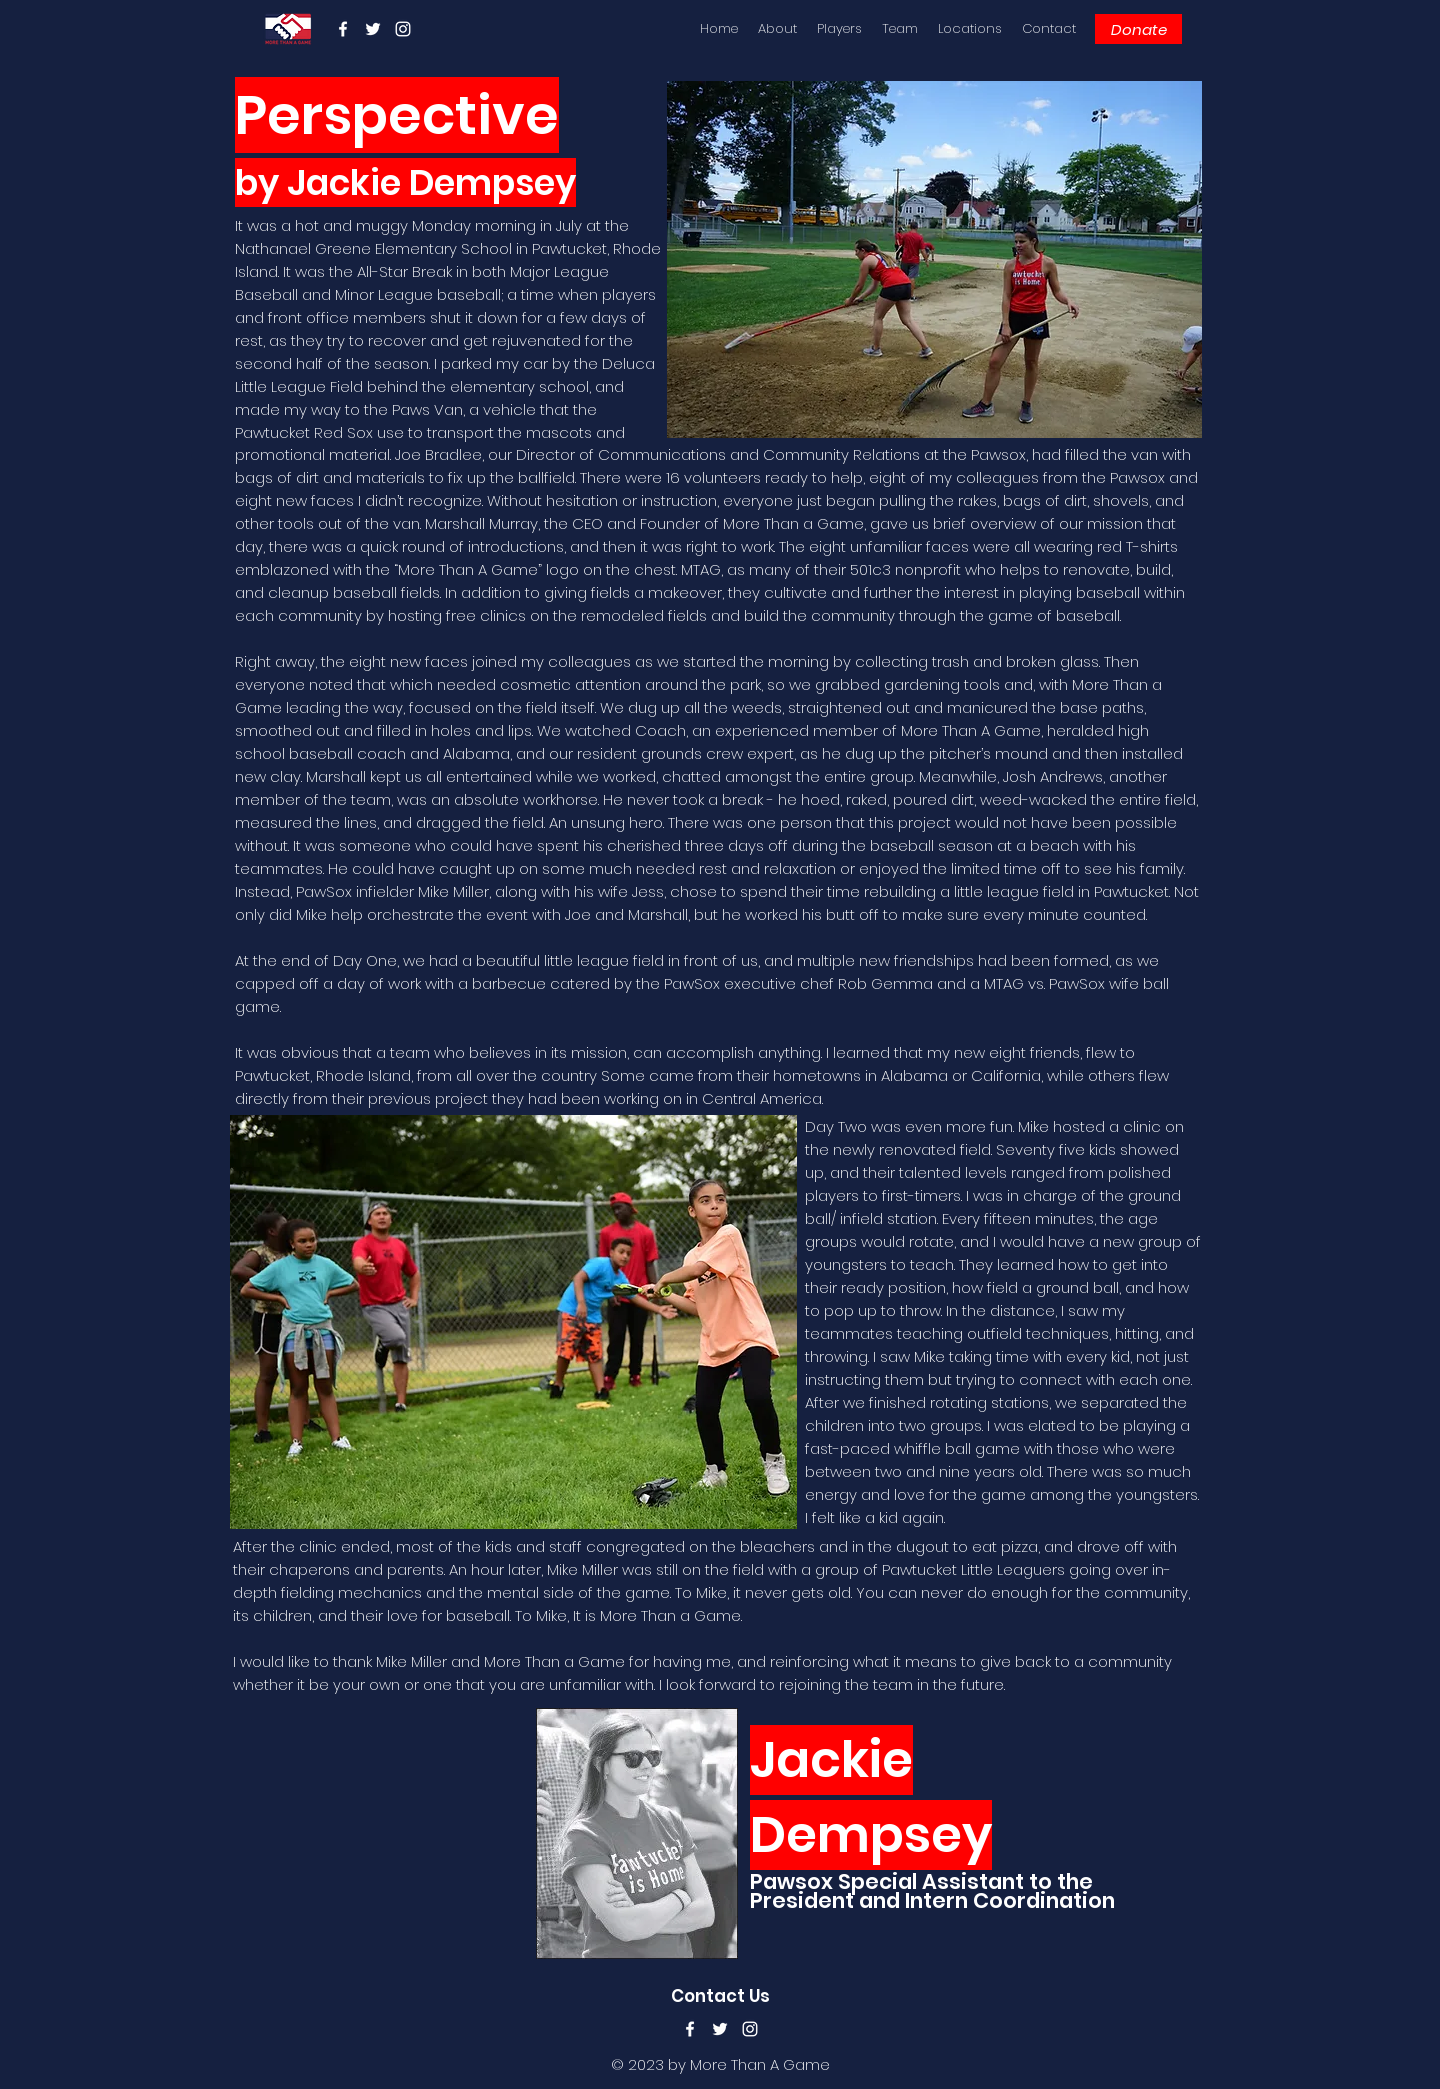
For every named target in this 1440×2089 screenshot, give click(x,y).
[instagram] (403, 29)
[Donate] (1138, 29)
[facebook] (343, 29)
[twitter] (373, 29)
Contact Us (720, 1996)
